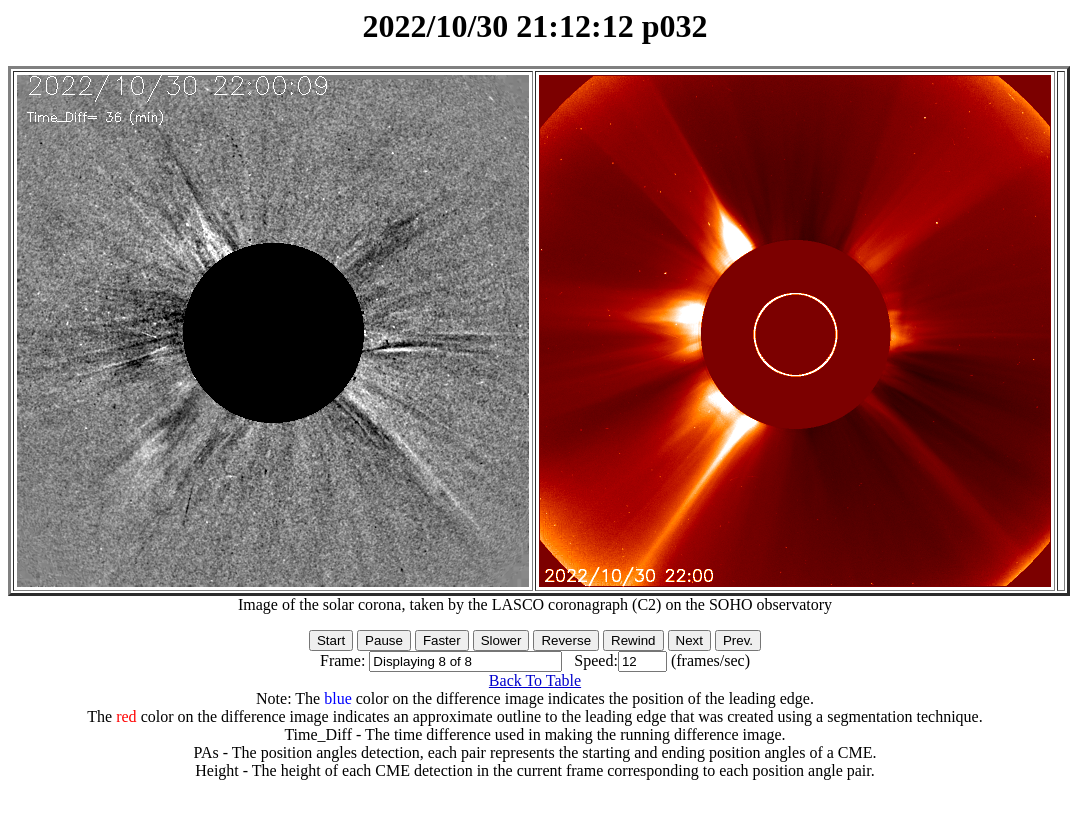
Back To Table (535, 680)
